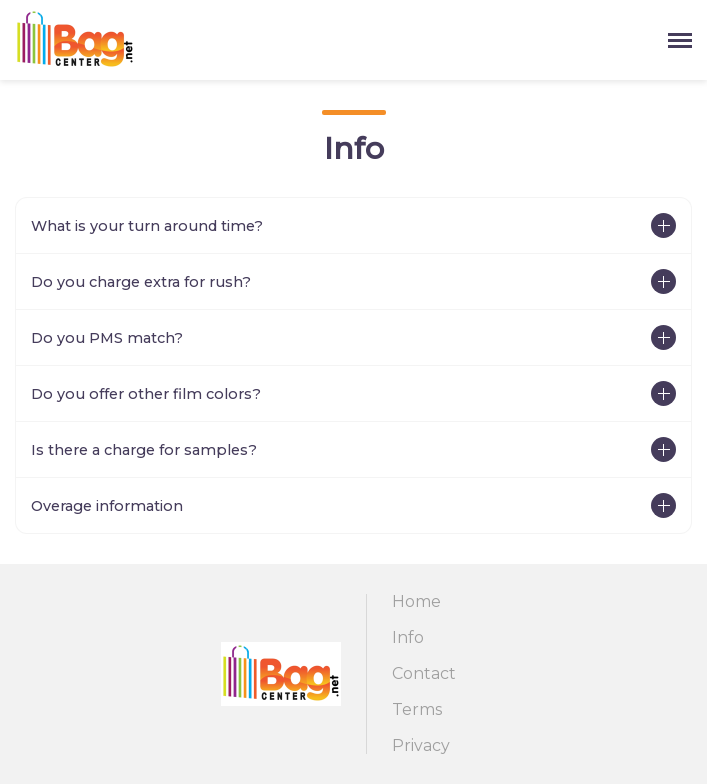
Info (408, 638)
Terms (417, 710)
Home (416, 602)
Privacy (421, 746)
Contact (424, 674)
